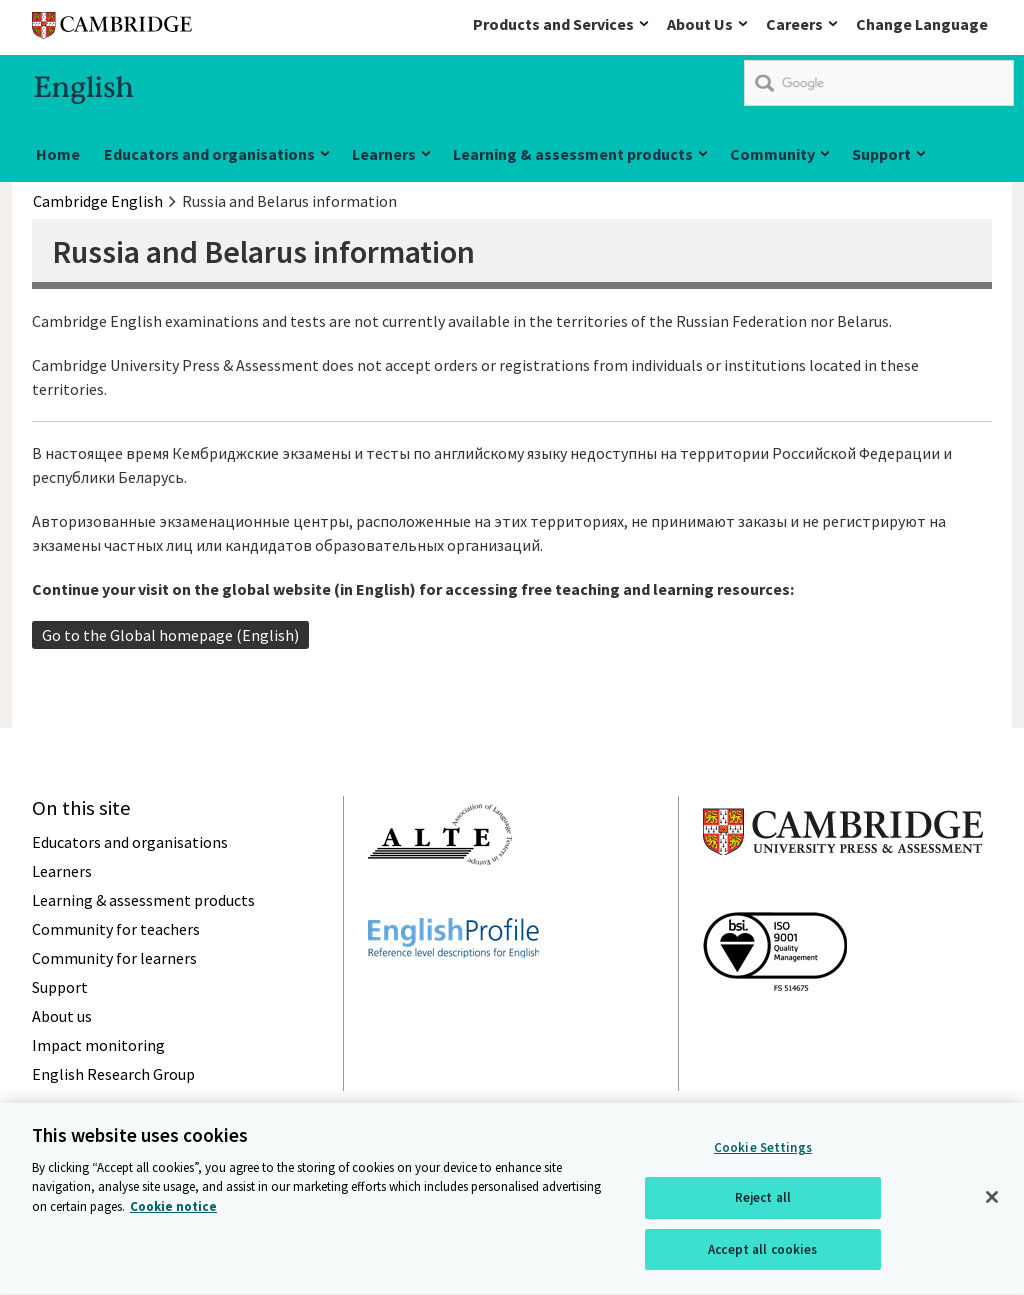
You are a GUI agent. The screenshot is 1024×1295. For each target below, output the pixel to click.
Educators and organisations (209, 154)
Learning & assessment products (573, 154)
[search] (879, 83)
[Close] (992, 1199)
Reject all (763, 1200)
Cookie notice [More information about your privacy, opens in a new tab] (173, 1208)
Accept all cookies (762, 1252)
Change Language (922, 24)
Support (881, 154)
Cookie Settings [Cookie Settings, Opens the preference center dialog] (763, 1149)
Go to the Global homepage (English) (170, 635)
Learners (384, 154)
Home (58, 154)
